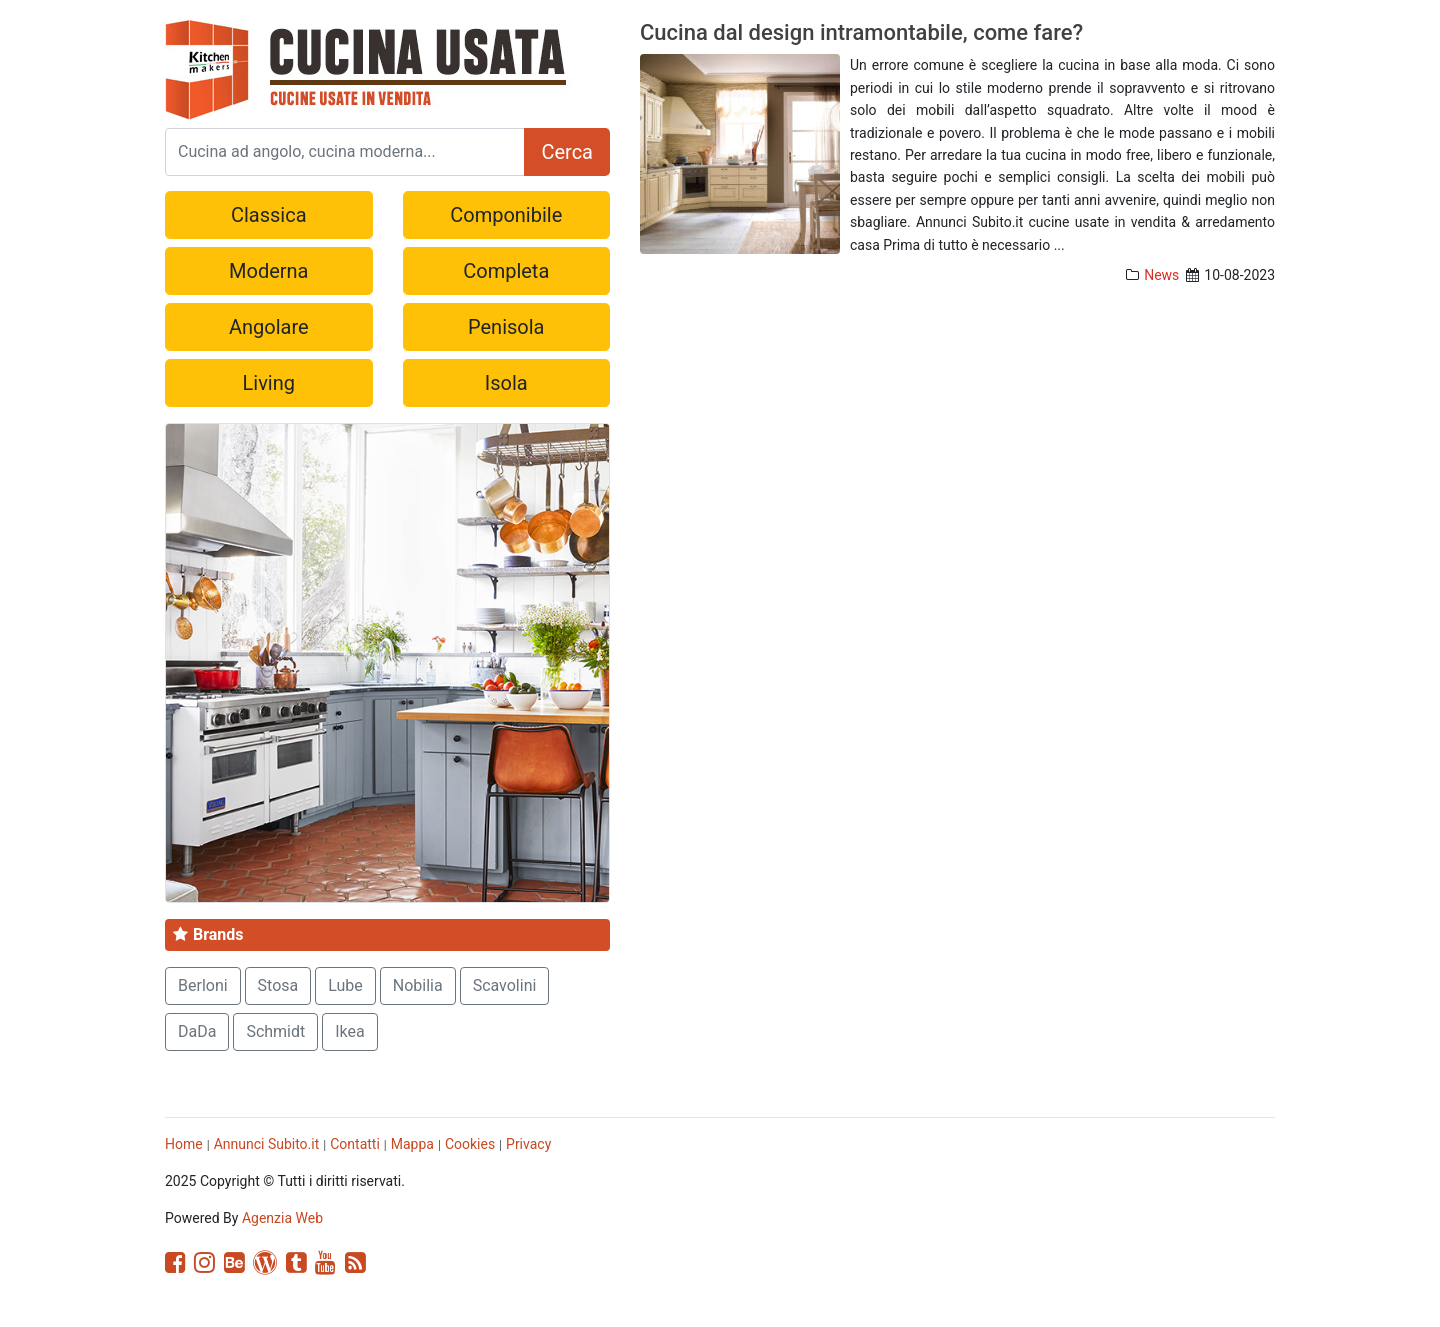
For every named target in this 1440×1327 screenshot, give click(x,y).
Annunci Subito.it (267, 1144)
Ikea (350, 1031)
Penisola (506, 327)
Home (184, 1144)
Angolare (269, 327)
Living (269, 383)
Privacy (528, 1144)
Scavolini (505, 985)
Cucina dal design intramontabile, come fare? (861, 32)
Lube (345, 985)
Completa (506, 271)
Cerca (567, 152)
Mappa (412, 1144)
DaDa (197, 1031)
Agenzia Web (282, 1218)
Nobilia (418, 985)
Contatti (355, 1144)
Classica (269, 215)
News (1161, 275)
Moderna (268, 271)
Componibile (506, 215)
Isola (506, 383)
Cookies (470, 1144)
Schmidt (275, 1031)
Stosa (278, 985)
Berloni (203, 985)
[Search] (345, 152)
